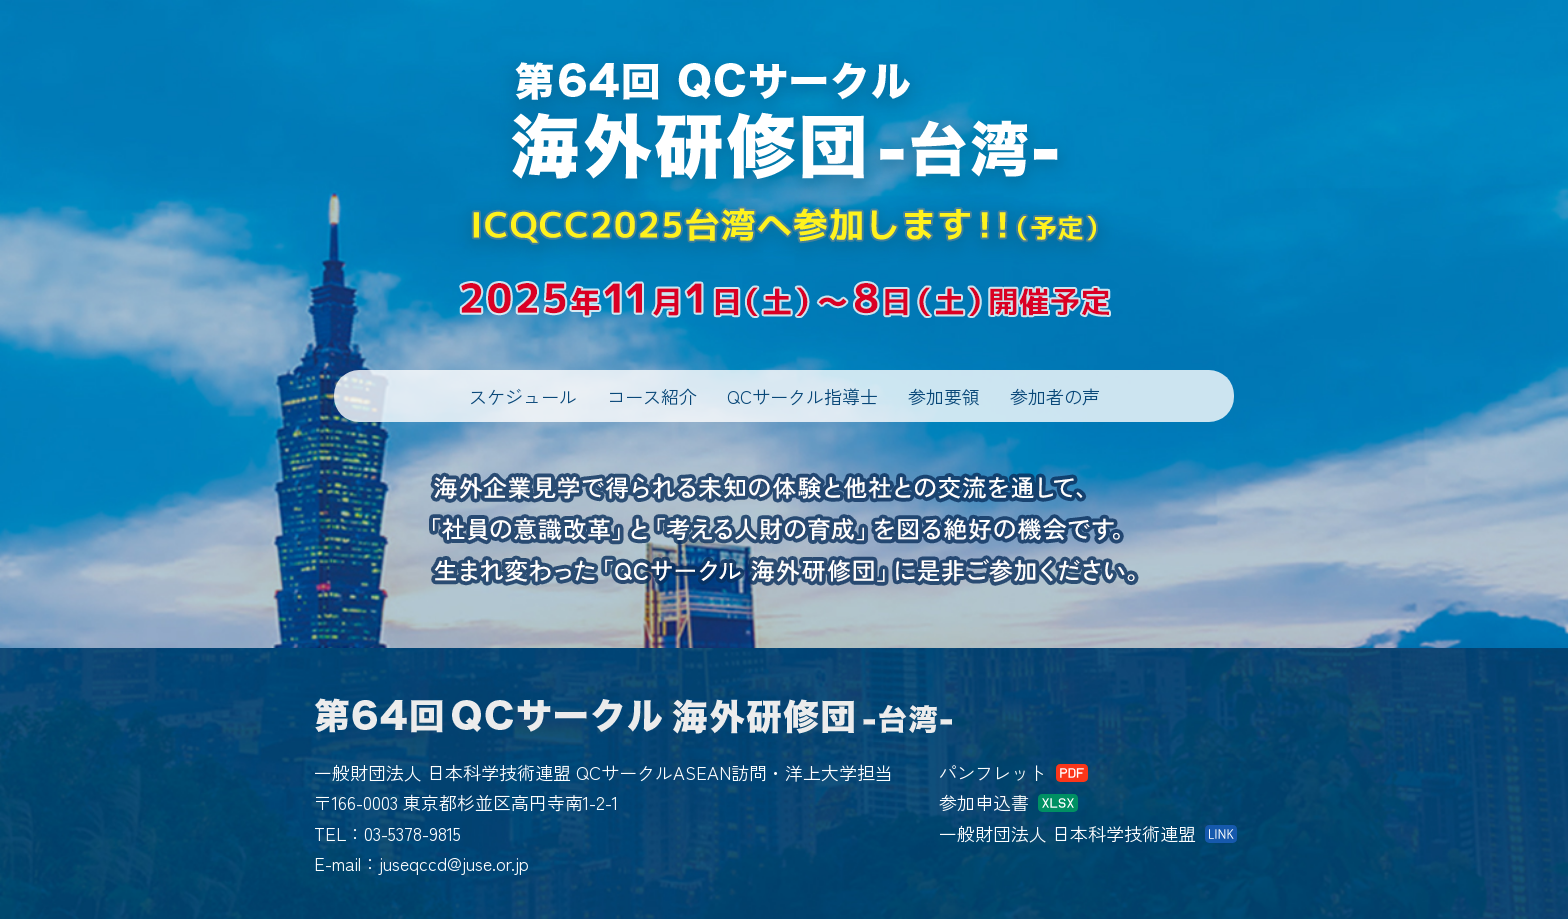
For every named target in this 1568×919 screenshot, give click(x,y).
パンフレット (993, 772)
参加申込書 (984, 802)
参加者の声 (1055, 396)
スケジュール (523, 396)
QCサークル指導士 (802, 396)
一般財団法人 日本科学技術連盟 (1067, 833)
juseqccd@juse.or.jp (454, 863)
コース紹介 (652, 396)
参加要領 (944, 396)
